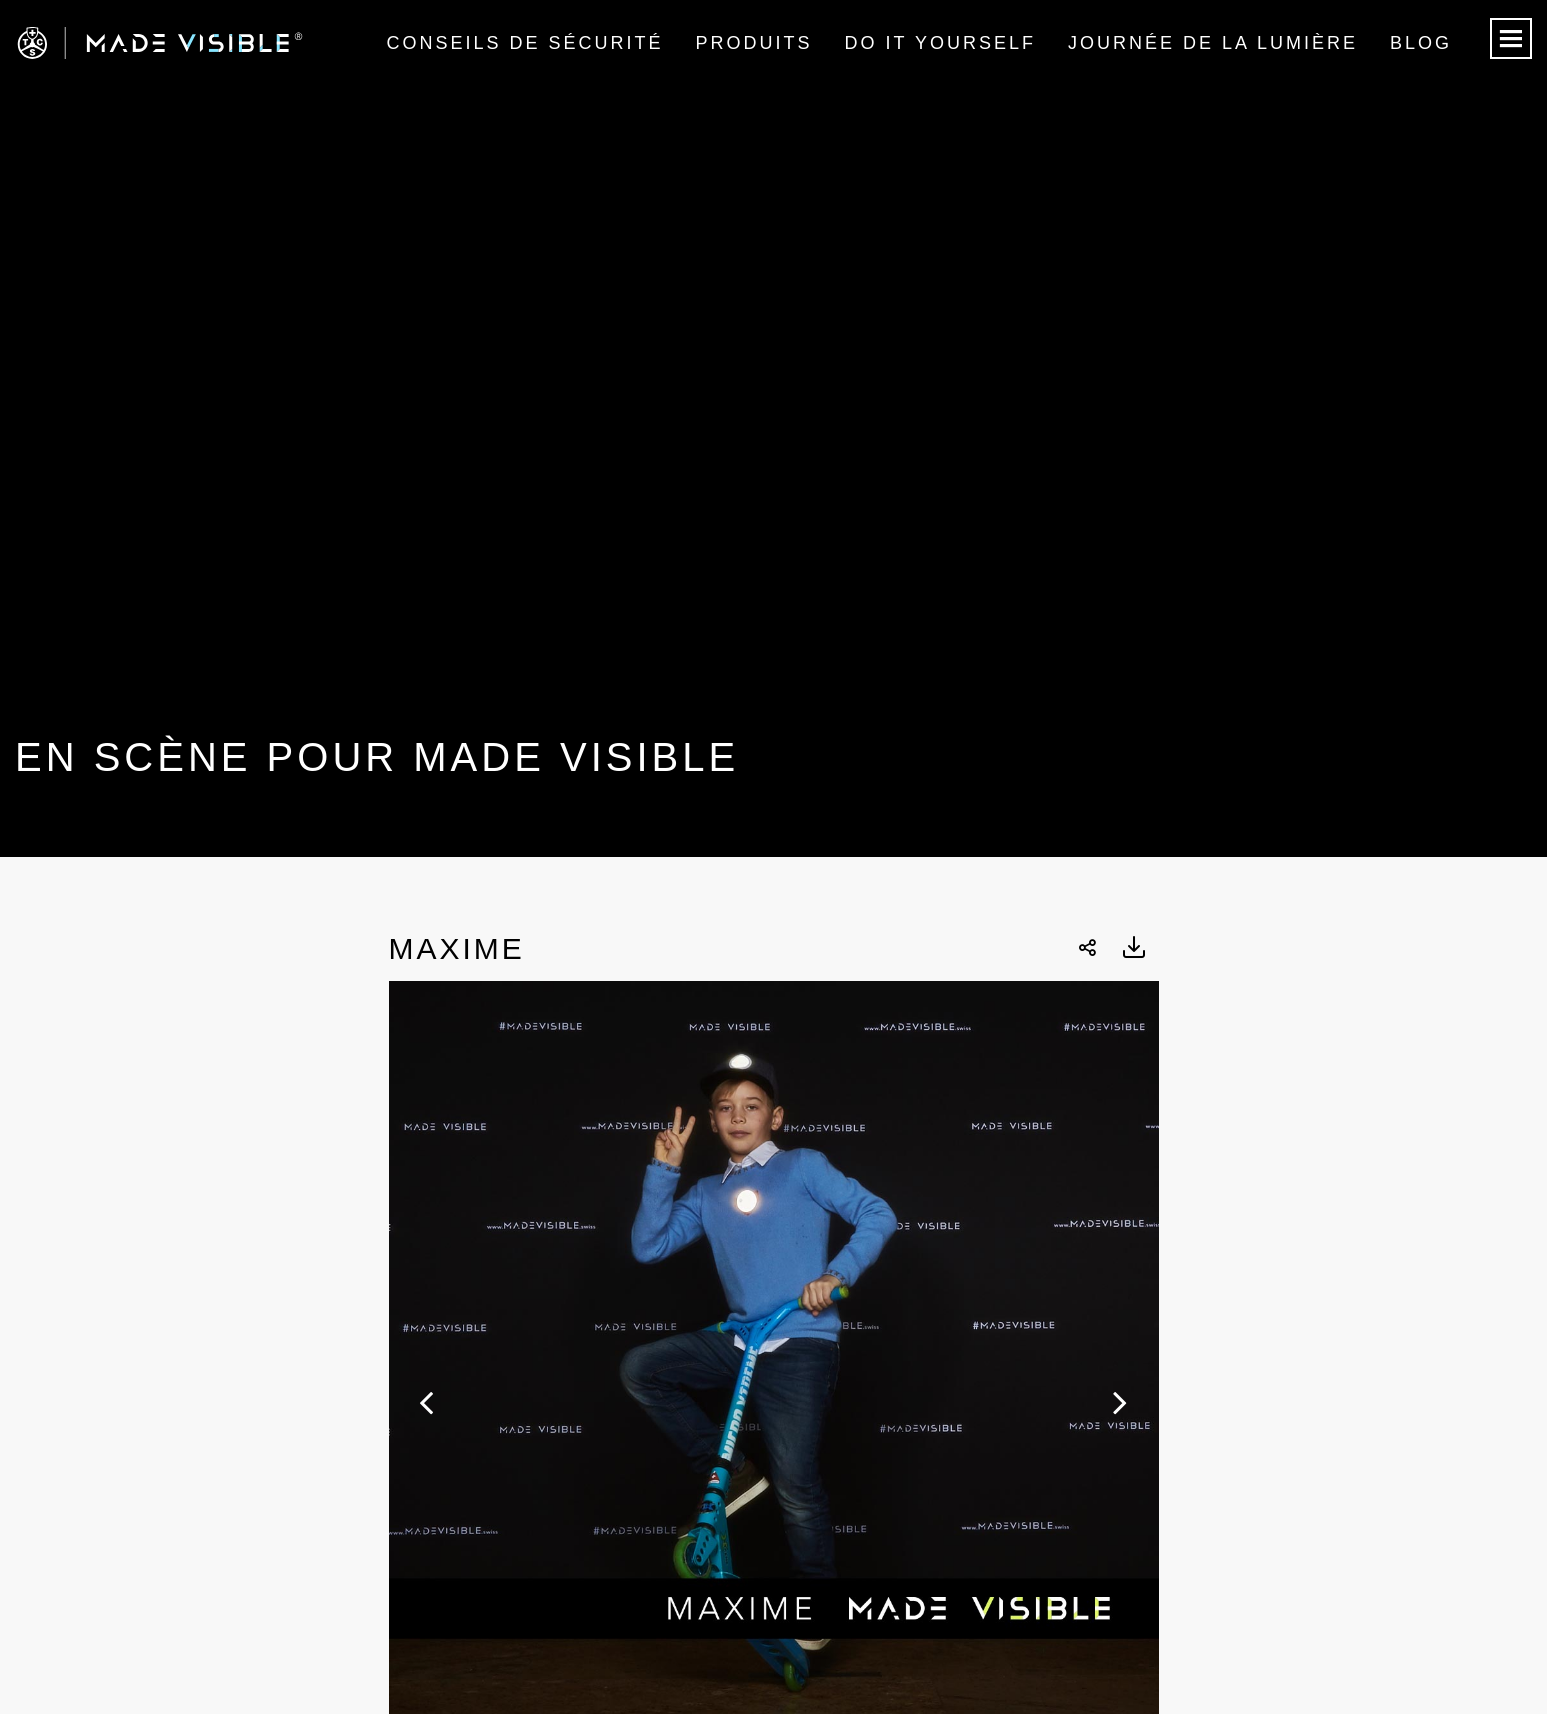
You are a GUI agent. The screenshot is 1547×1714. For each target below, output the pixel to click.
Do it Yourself (940, 43)
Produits (754, 43)
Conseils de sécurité (524, 43)
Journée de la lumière (1213, 43)
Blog (1421, 43)
